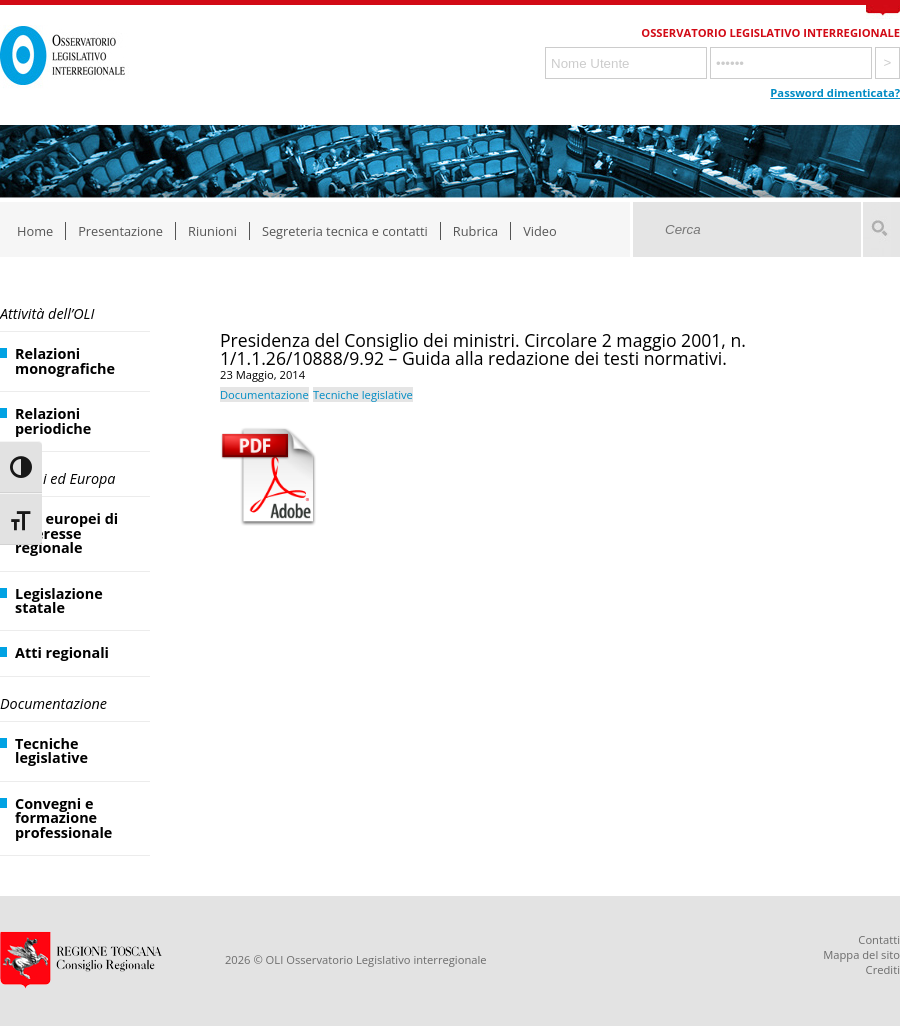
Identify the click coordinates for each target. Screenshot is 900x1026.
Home (35, 231)
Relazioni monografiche (65, 360)
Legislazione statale (59, 600)
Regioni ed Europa (57, 478)
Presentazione (120, 231)
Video (540, 231)
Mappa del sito (861, 954)
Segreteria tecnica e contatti (345, 231)
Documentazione (53, 703)
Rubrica (475, 231)
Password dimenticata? (835, 92)
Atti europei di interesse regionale (66, 533)
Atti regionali (62, 652)
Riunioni (212, 231)
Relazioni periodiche (53, 420)
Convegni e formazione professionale (63, 818)
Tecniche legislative (51, 750)
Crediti (883, 969)
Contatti (879, 939)
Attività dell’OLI (47, 313)
